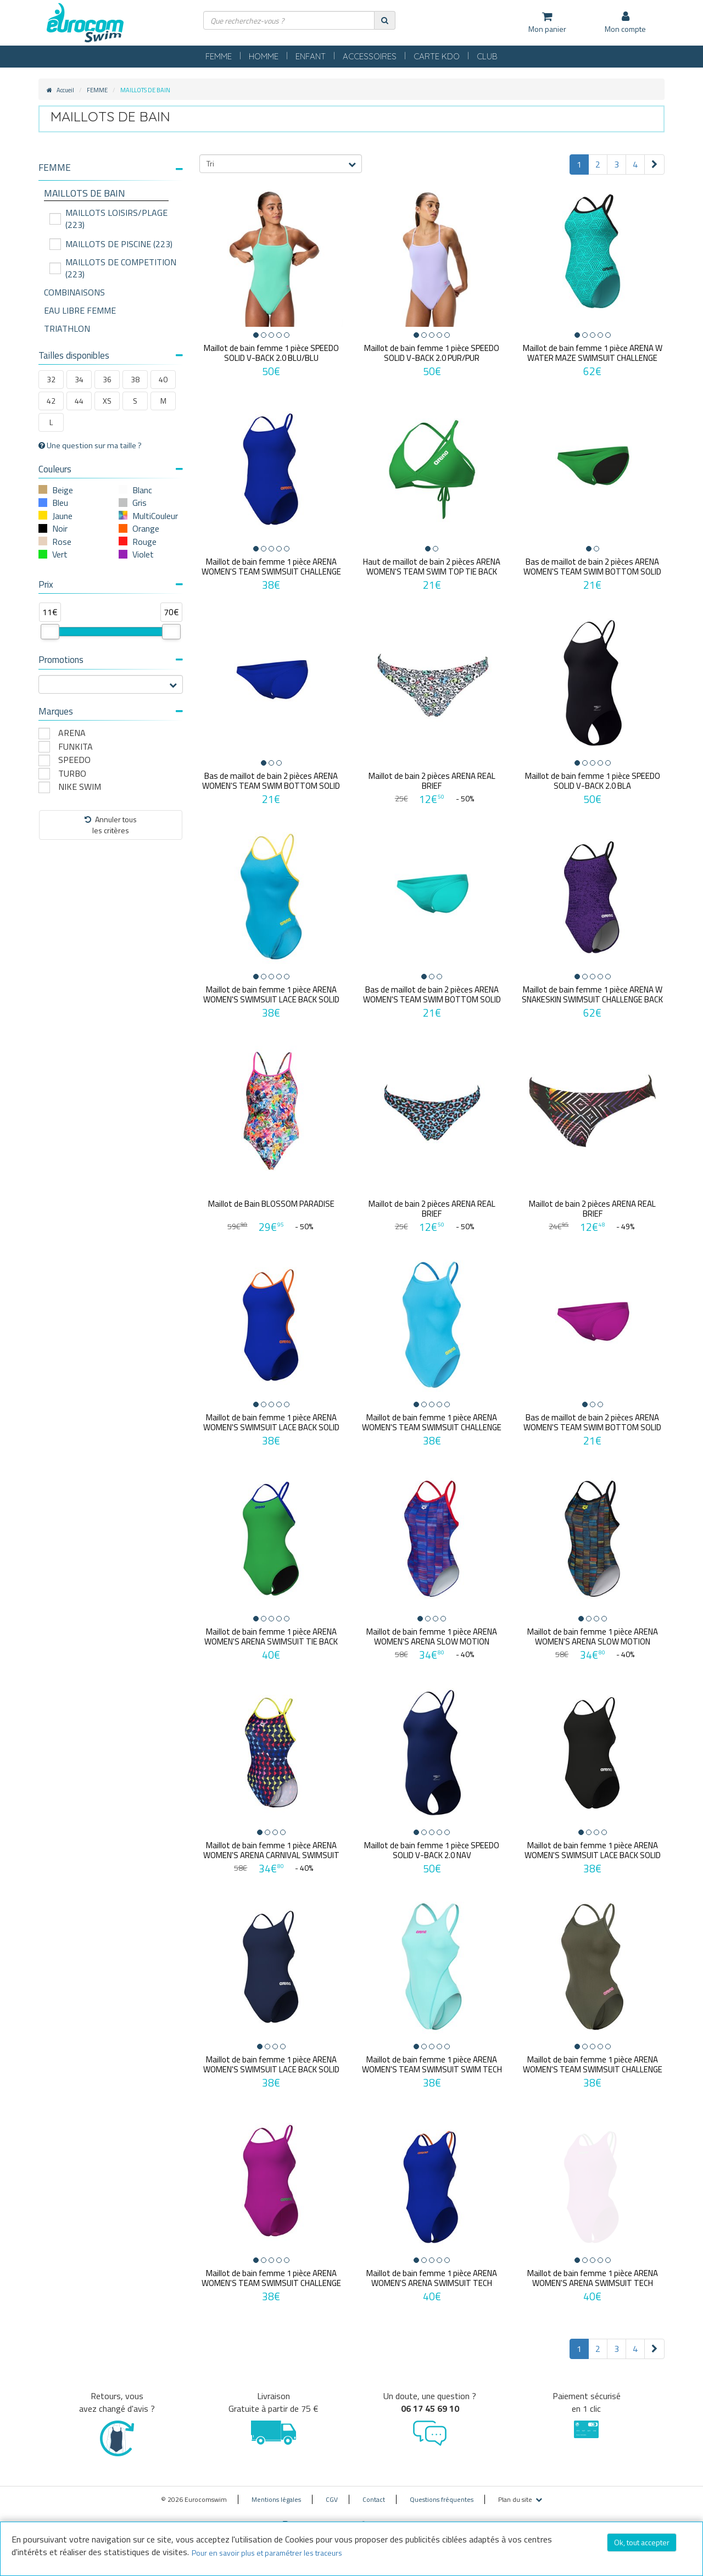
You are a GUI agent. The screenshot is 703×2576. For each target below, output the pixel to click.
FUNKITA (75, 746)
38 (135, 379)
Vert (60, 554)
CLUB (487, 56)
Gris (139, 502)
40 (163, 379)
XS (107, 400)
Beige (62, 490)
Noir (60, 528)
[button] (110, 168)
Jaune (62, 515)
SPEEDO (74, 760)
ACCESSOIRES (370, 56)
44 (79, 400)
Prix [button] (110, 584)
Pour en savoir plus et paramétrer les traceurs (267, 2552)
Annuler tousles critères (111, 824)
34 (79, 379)
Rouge (144, 541)
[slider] (50, 631)
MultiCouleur (155, 515)
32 (51, 379)
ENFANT (310, 56)
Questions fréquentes (441, 2491)
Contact (373, 2491)
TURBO (72, 773)
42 (51, 400)
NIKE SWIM (79, 786)
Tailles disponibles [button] (110, 355)
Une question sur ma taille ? (90, 445)
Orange (145, 528)
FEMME (218, 56)
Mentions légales (276, 2491)
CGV (332, 2491)
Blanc (142, 490)
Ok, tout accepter (641, 2542)
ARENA (72, 733)
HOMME (263, 56)
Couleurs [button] (110, 469)
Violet (143, 554)
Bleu (60, 502)
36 (107, 379)
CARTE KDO (437, 56)
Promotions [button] (110, 659)
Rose (61, 541)
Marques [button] (110, 711)
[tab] (110, 172)
